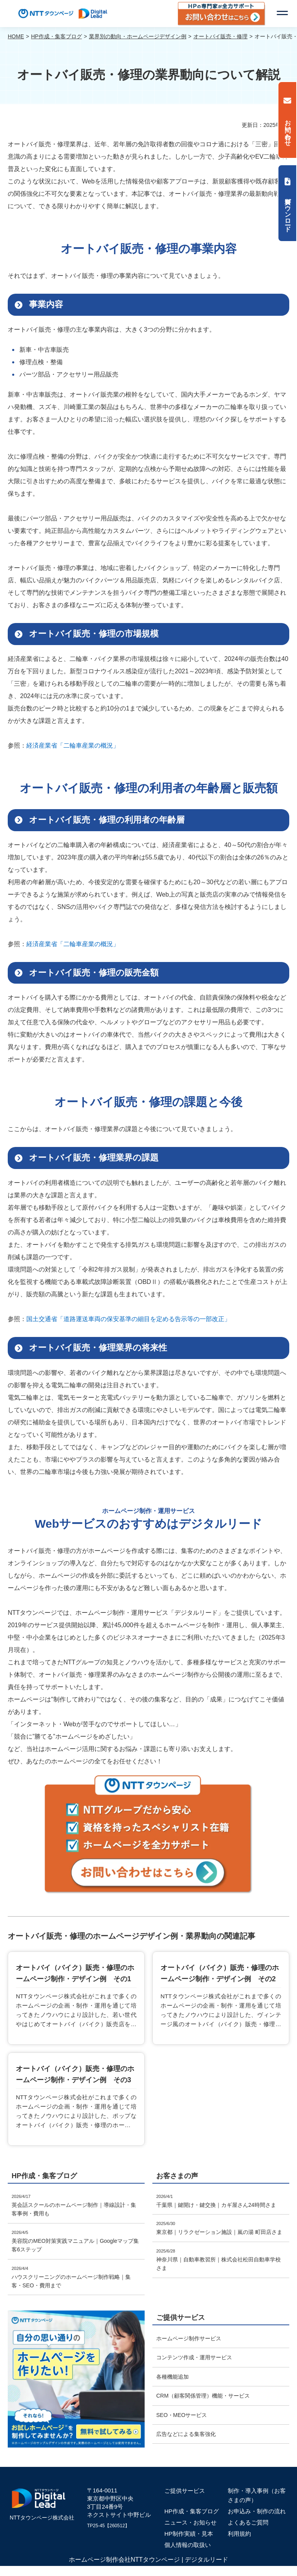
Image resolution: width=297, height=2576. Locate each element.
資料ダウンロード (288, 211)
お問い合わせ (288, 129)
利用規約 (239, 2533)
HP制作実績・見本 (188, 2533)
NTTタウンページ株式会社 (42, 2517)
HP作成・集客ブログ (191, 2511)
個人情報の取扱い (187, 2545)
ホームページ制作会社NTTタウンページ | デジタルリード (148, 2559)
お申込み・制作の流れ (257, 2511)
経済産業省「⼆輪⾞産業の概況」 (72, 745)
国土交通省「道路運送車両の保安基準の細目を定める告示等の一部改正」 (128, 1319)
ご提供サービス (184, 2490)
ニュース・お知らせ (190, 2522)
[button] (282, 13)
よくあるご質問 (248, 2522)
